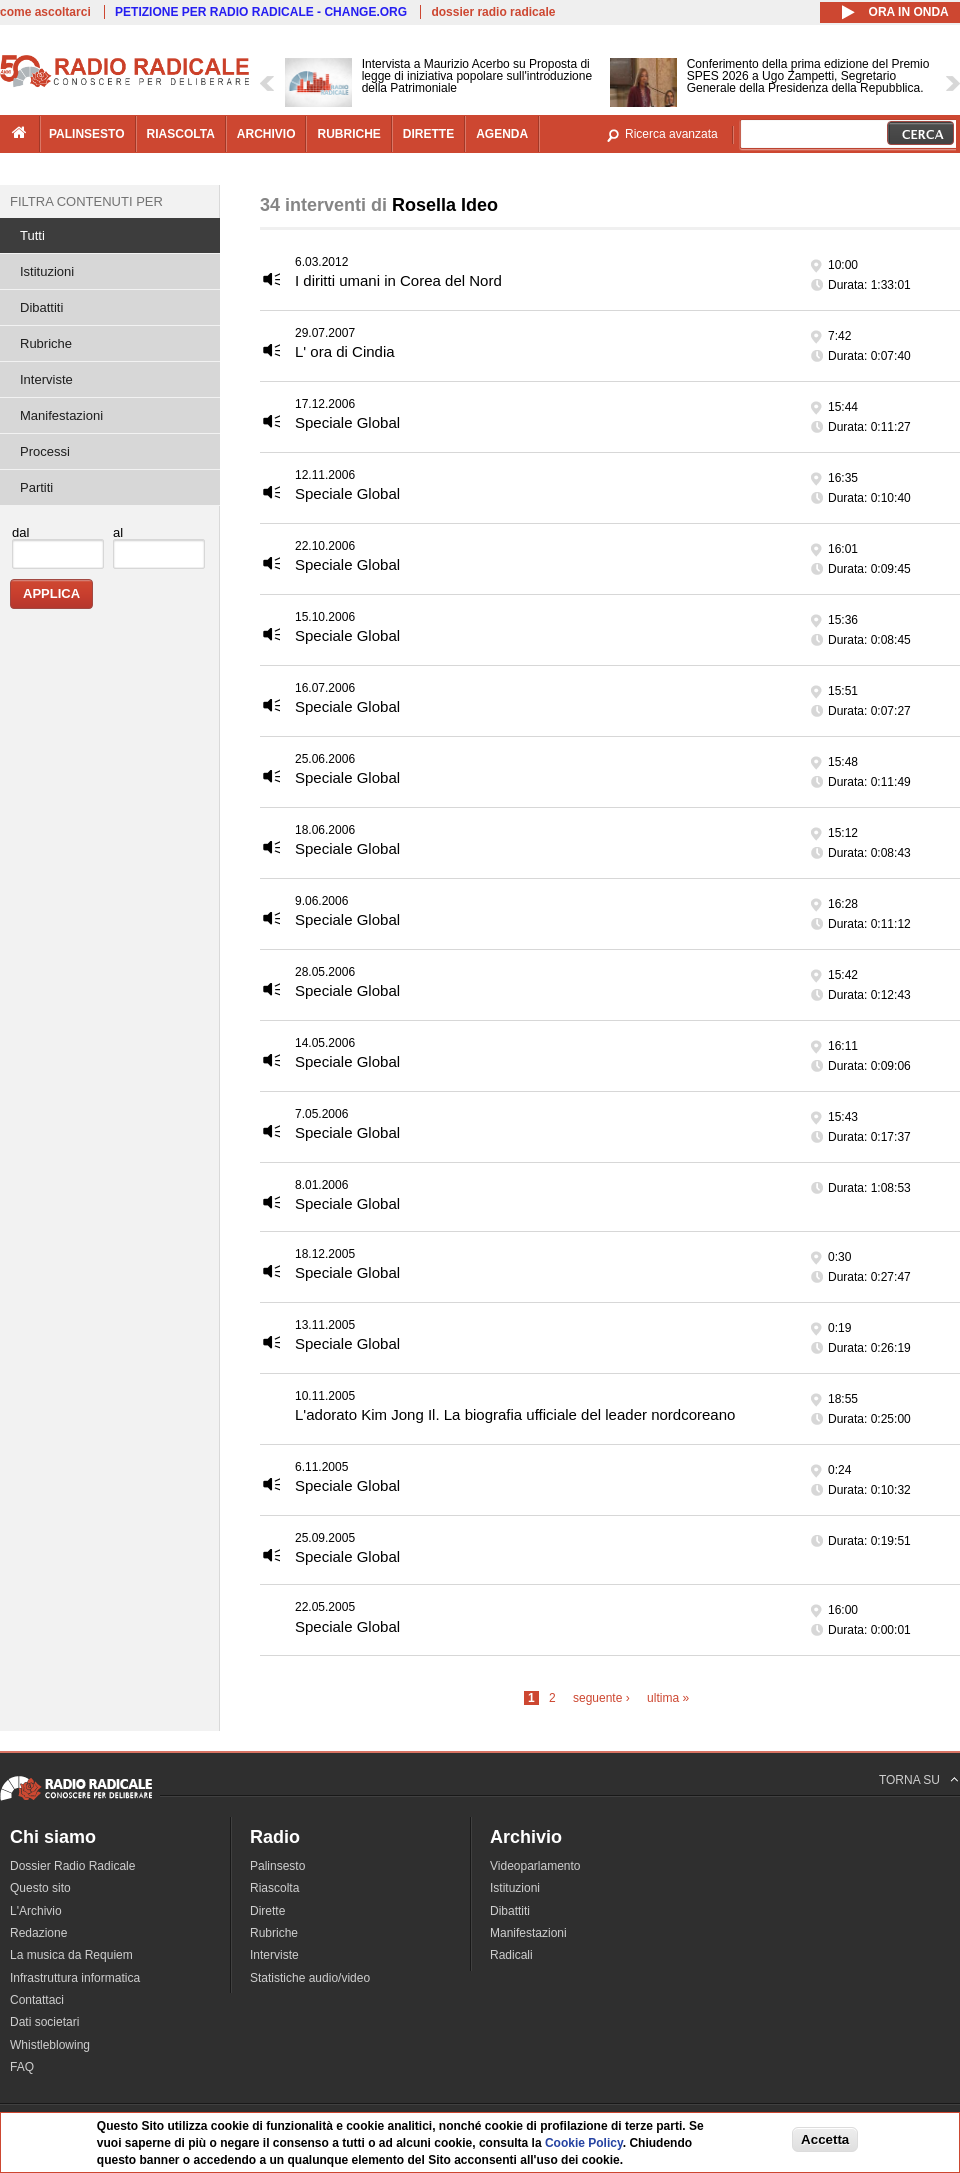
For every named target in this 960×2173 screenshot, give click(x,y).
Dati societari (44, 2022)
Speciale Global (347, 422)
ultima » (668, 1698)
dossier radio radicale (493, 12)
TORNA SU (909, 1780)
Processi (45, 451)
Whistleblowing (50, 2045)
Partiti (36, 487)
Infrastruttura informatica (75, 1978)
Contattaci (37, 2000)
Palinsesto (277, 1866)
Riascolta (274, 1888)
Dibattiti (41, 307)
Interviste (46, 379)
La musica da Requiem (71, 1955)
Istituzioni (47, 271)
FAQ (22, 2067)
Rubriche (46, 343)
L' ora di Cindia (345, 351)
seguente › (601, 1698)
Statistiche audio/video (310, 1978)
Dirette (267, 1911)
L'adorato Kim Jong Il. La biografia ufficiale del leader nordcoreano (515, 1414)
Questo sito (40, 1888)
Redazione (38, 1933)
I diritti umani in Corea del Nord (398, 280)
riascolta (181, 134)
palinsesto (87, 134)
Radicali (511, 1955)
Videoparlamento (535, 1866)
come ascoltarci (45, 12)
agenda (502, 134)
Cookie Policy (584, 2143)
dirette (428, 134)
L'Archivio (36, 1911)
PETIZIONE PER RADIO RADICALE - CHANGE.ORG (261, 12)
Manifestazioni (61, 415)
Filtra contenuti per (86, 201)
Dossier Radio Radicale (72, 1866)
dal (20, 532)
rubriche (348, 134)
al (118, 532)
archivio (266, 134)
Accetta (825, 2139)
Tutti (32, 235)
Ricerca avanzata (671, 134)
